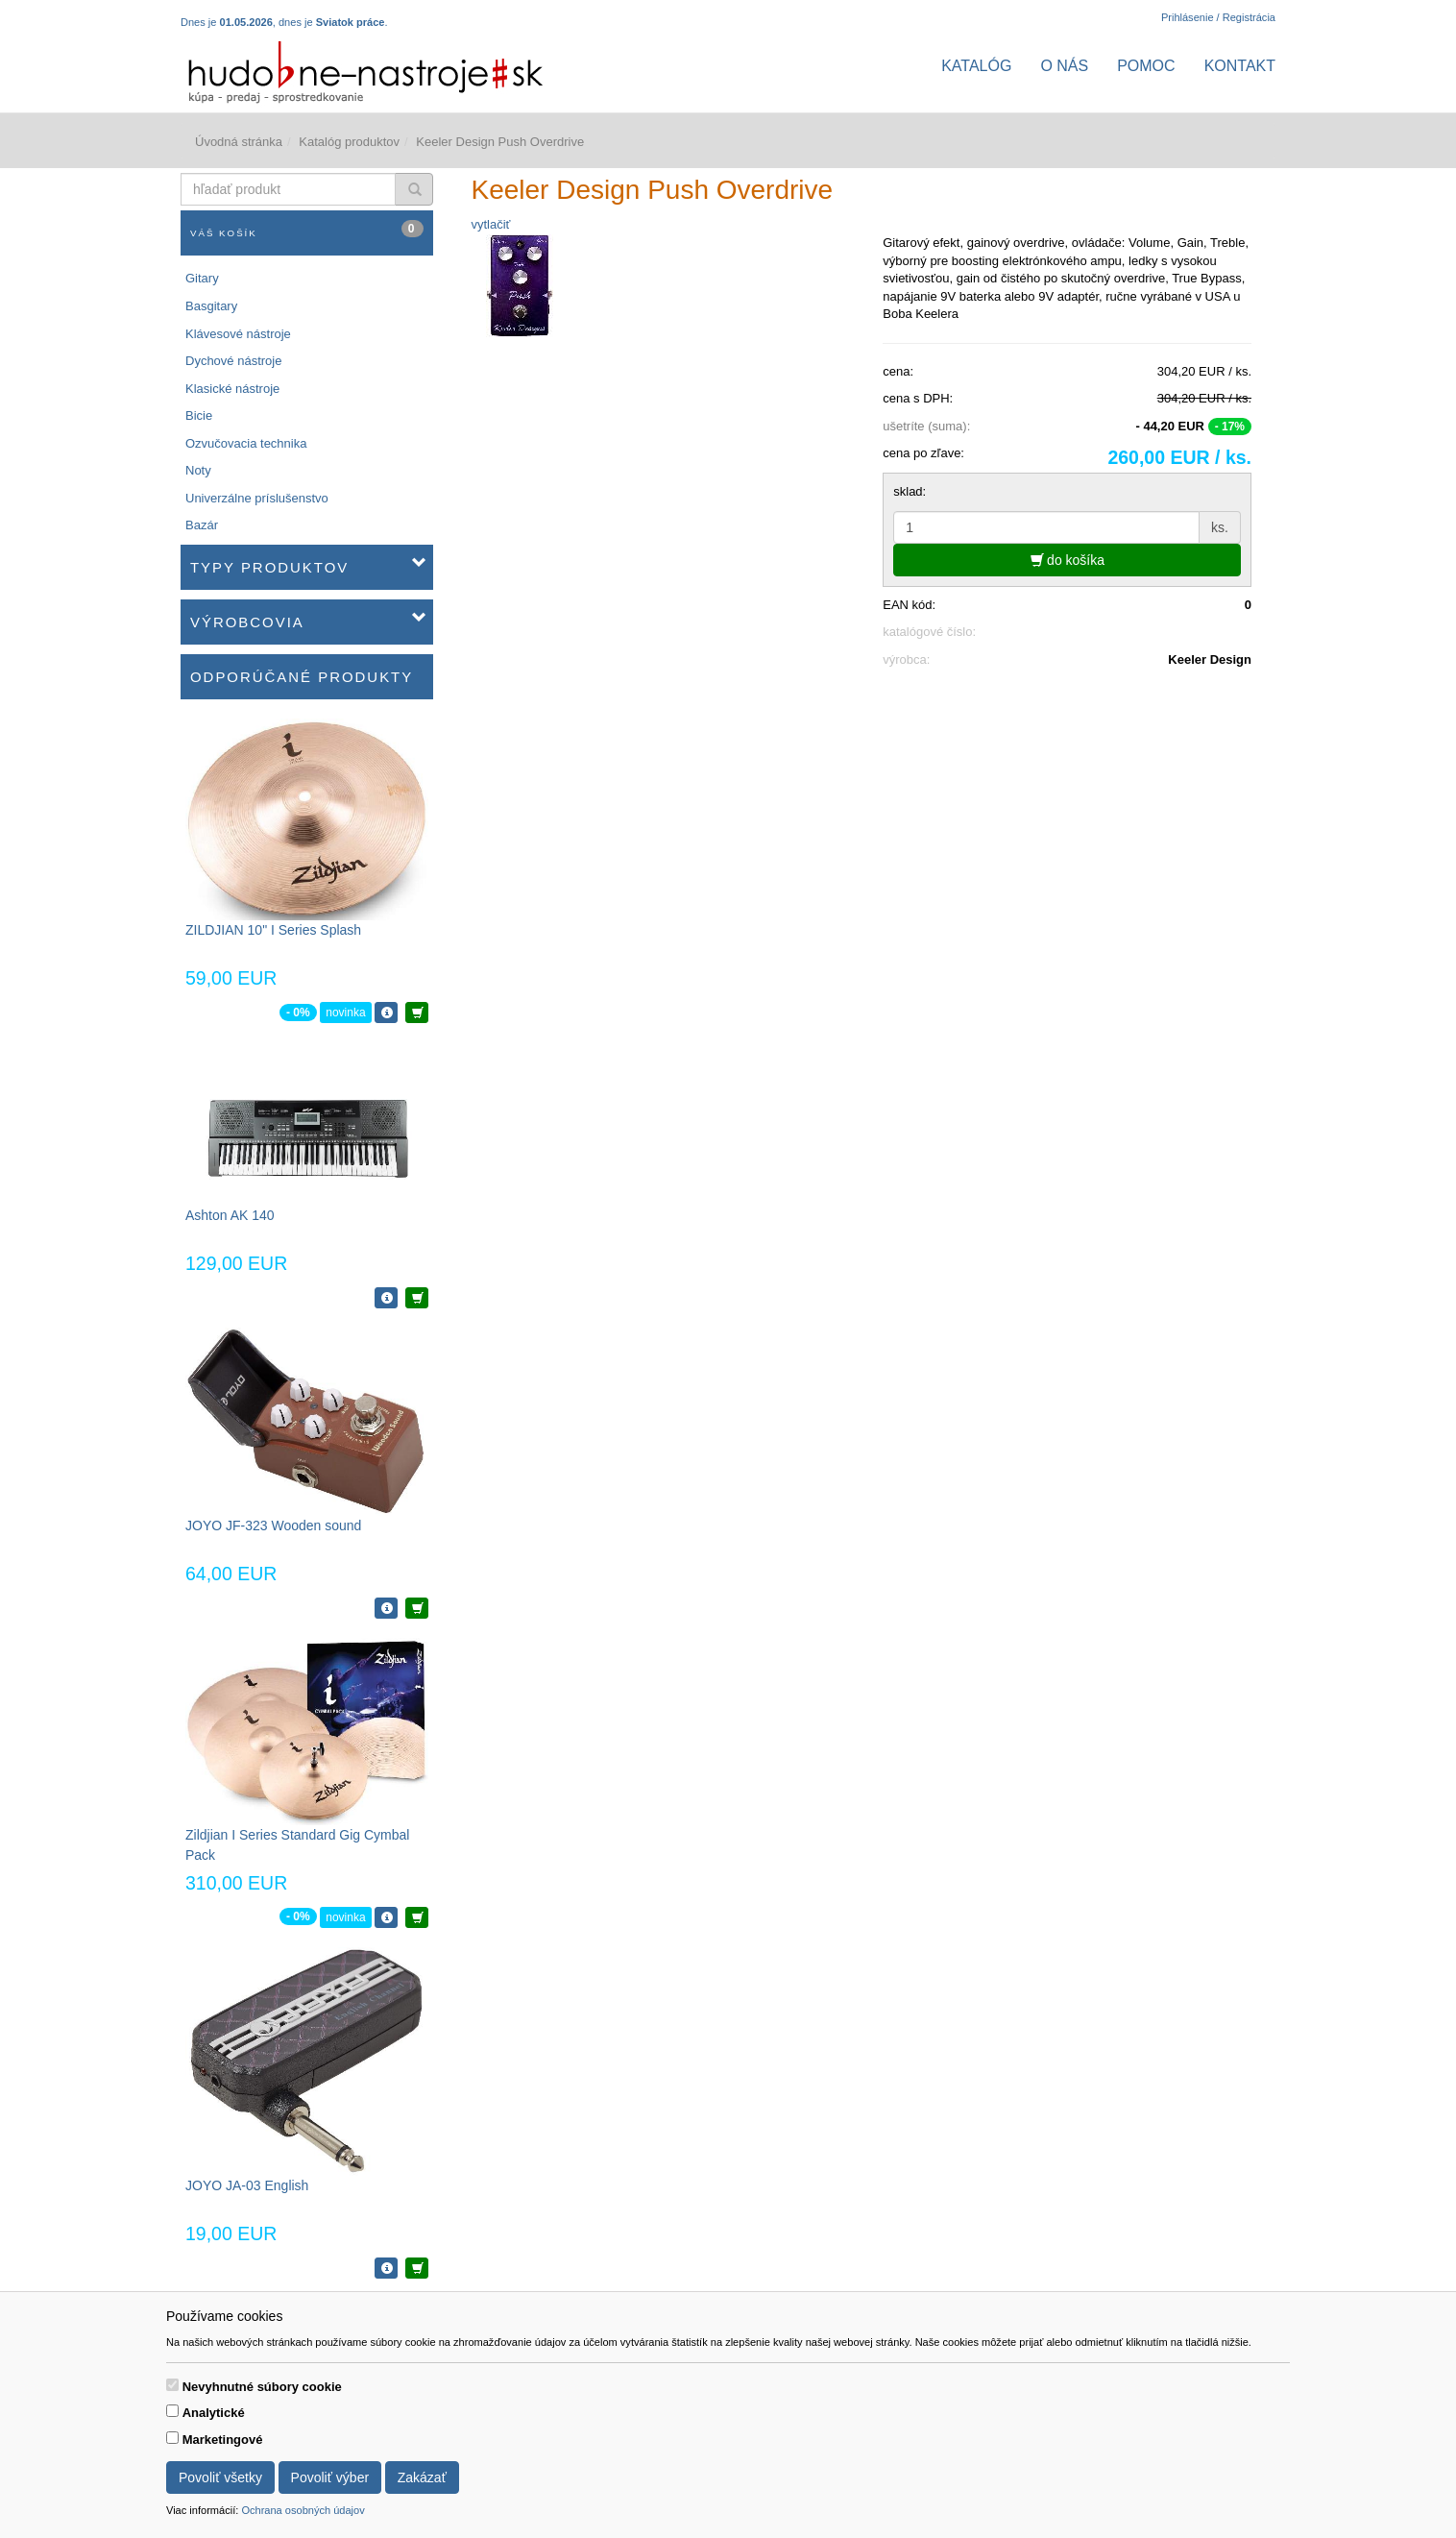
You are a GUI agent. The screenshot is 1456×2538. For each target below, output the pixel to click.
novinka (345, 1012)
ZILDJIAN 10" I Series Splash (273, 930)
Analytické (213, 2412)
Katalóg (976, 66)
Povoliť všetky (220, 2477)
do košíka (1067, 560)
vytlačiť (491, 224)
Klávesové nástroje (238, 334)
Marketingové (222, 2439)
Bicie (198, 415)
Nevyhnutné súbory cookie (262, 2386)
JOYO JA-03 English (246, 2185)
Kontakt (1239, 66)
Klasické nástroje (232, 388)
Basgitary (211, 306)
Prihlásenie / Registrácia (1218, 17)
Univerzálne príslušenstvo (256, 498)
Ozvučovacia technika (245, 443)
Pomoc (1146, 66)
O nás (1064, 66)
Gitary (202, 278)
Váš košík (307, 229)
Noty (198, 470)
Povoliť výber (330, 2477)
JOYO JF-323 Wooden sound (273, 1525)
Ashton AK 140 (230, 1215)
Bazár (201, 525)
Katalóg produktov (349, 141)
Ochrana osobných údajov (302, 2510)
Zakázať (422, 2477)
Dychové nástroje (233, 361)
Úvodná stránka (238, 141)
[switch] (172, 2385)
